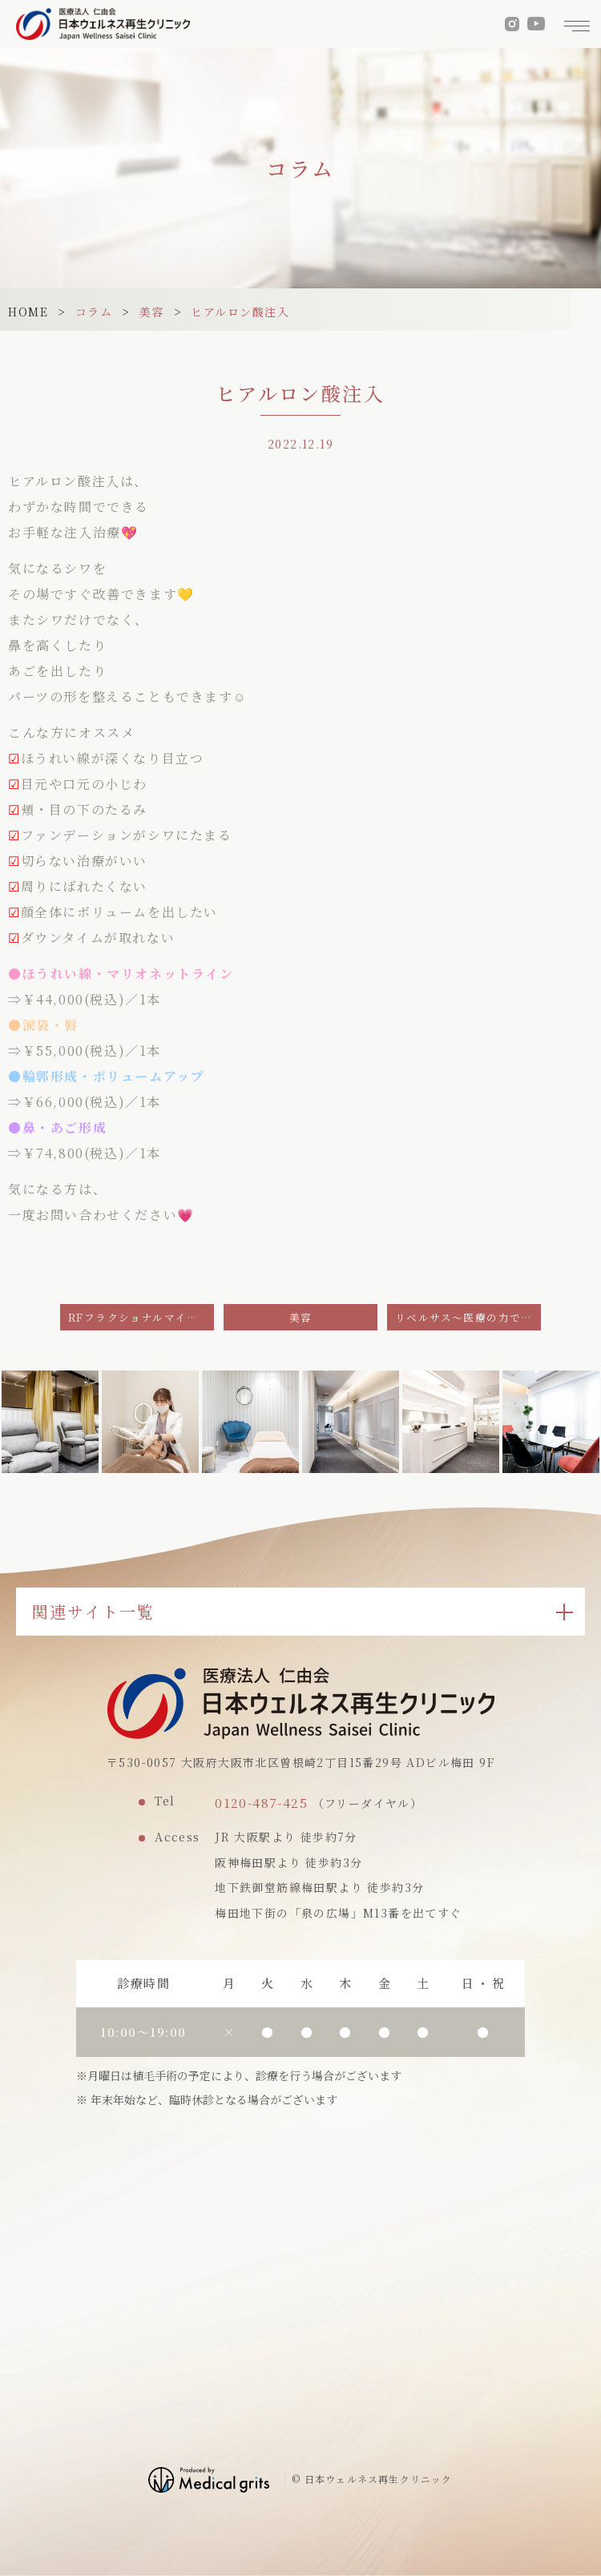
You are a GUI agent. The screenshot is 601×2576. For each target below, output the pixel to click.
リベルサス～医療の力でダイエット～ (468, 1317)
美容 (151, 312)
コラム (94, 312)
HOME (28, 312)
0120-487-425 (261, 1802)
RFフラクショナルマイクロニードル (141, 1317)
